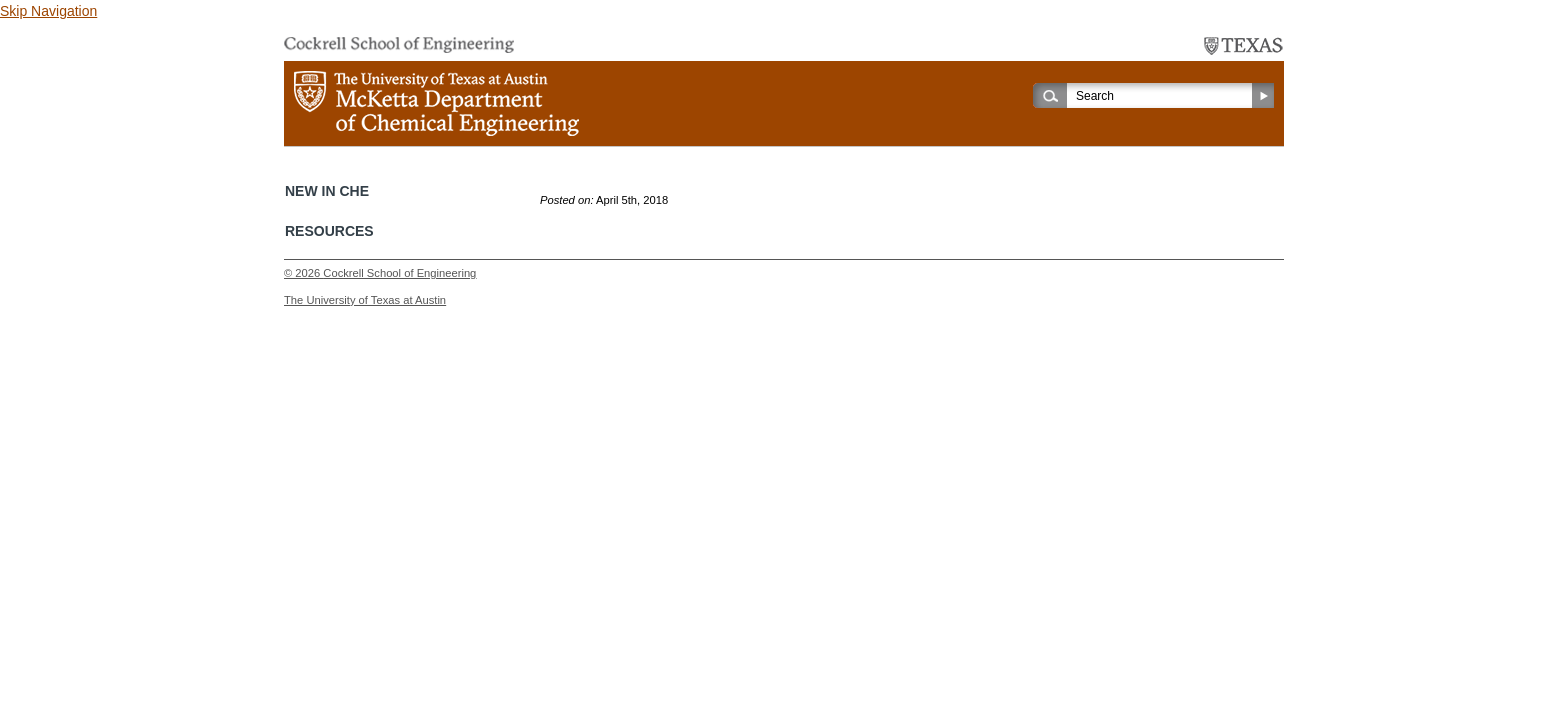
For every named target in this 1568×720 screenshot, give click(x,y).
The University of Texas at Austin (365, 300)
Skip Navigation (48, 11)
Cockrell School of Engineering (399, 273)
